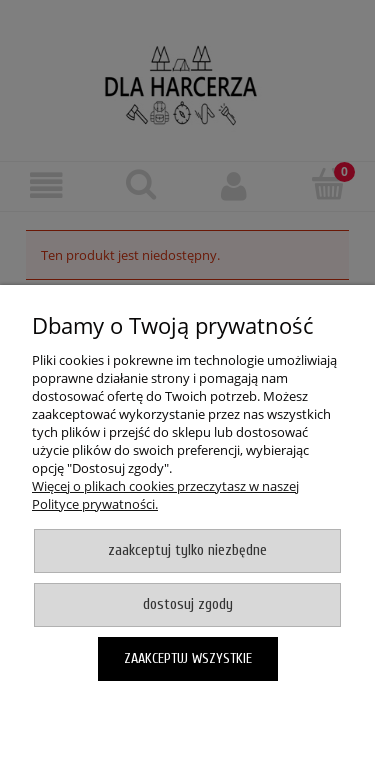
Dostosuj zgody (188, 604)
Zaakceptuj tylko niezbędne (187, 550)
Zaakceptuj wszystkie (188, 658)
